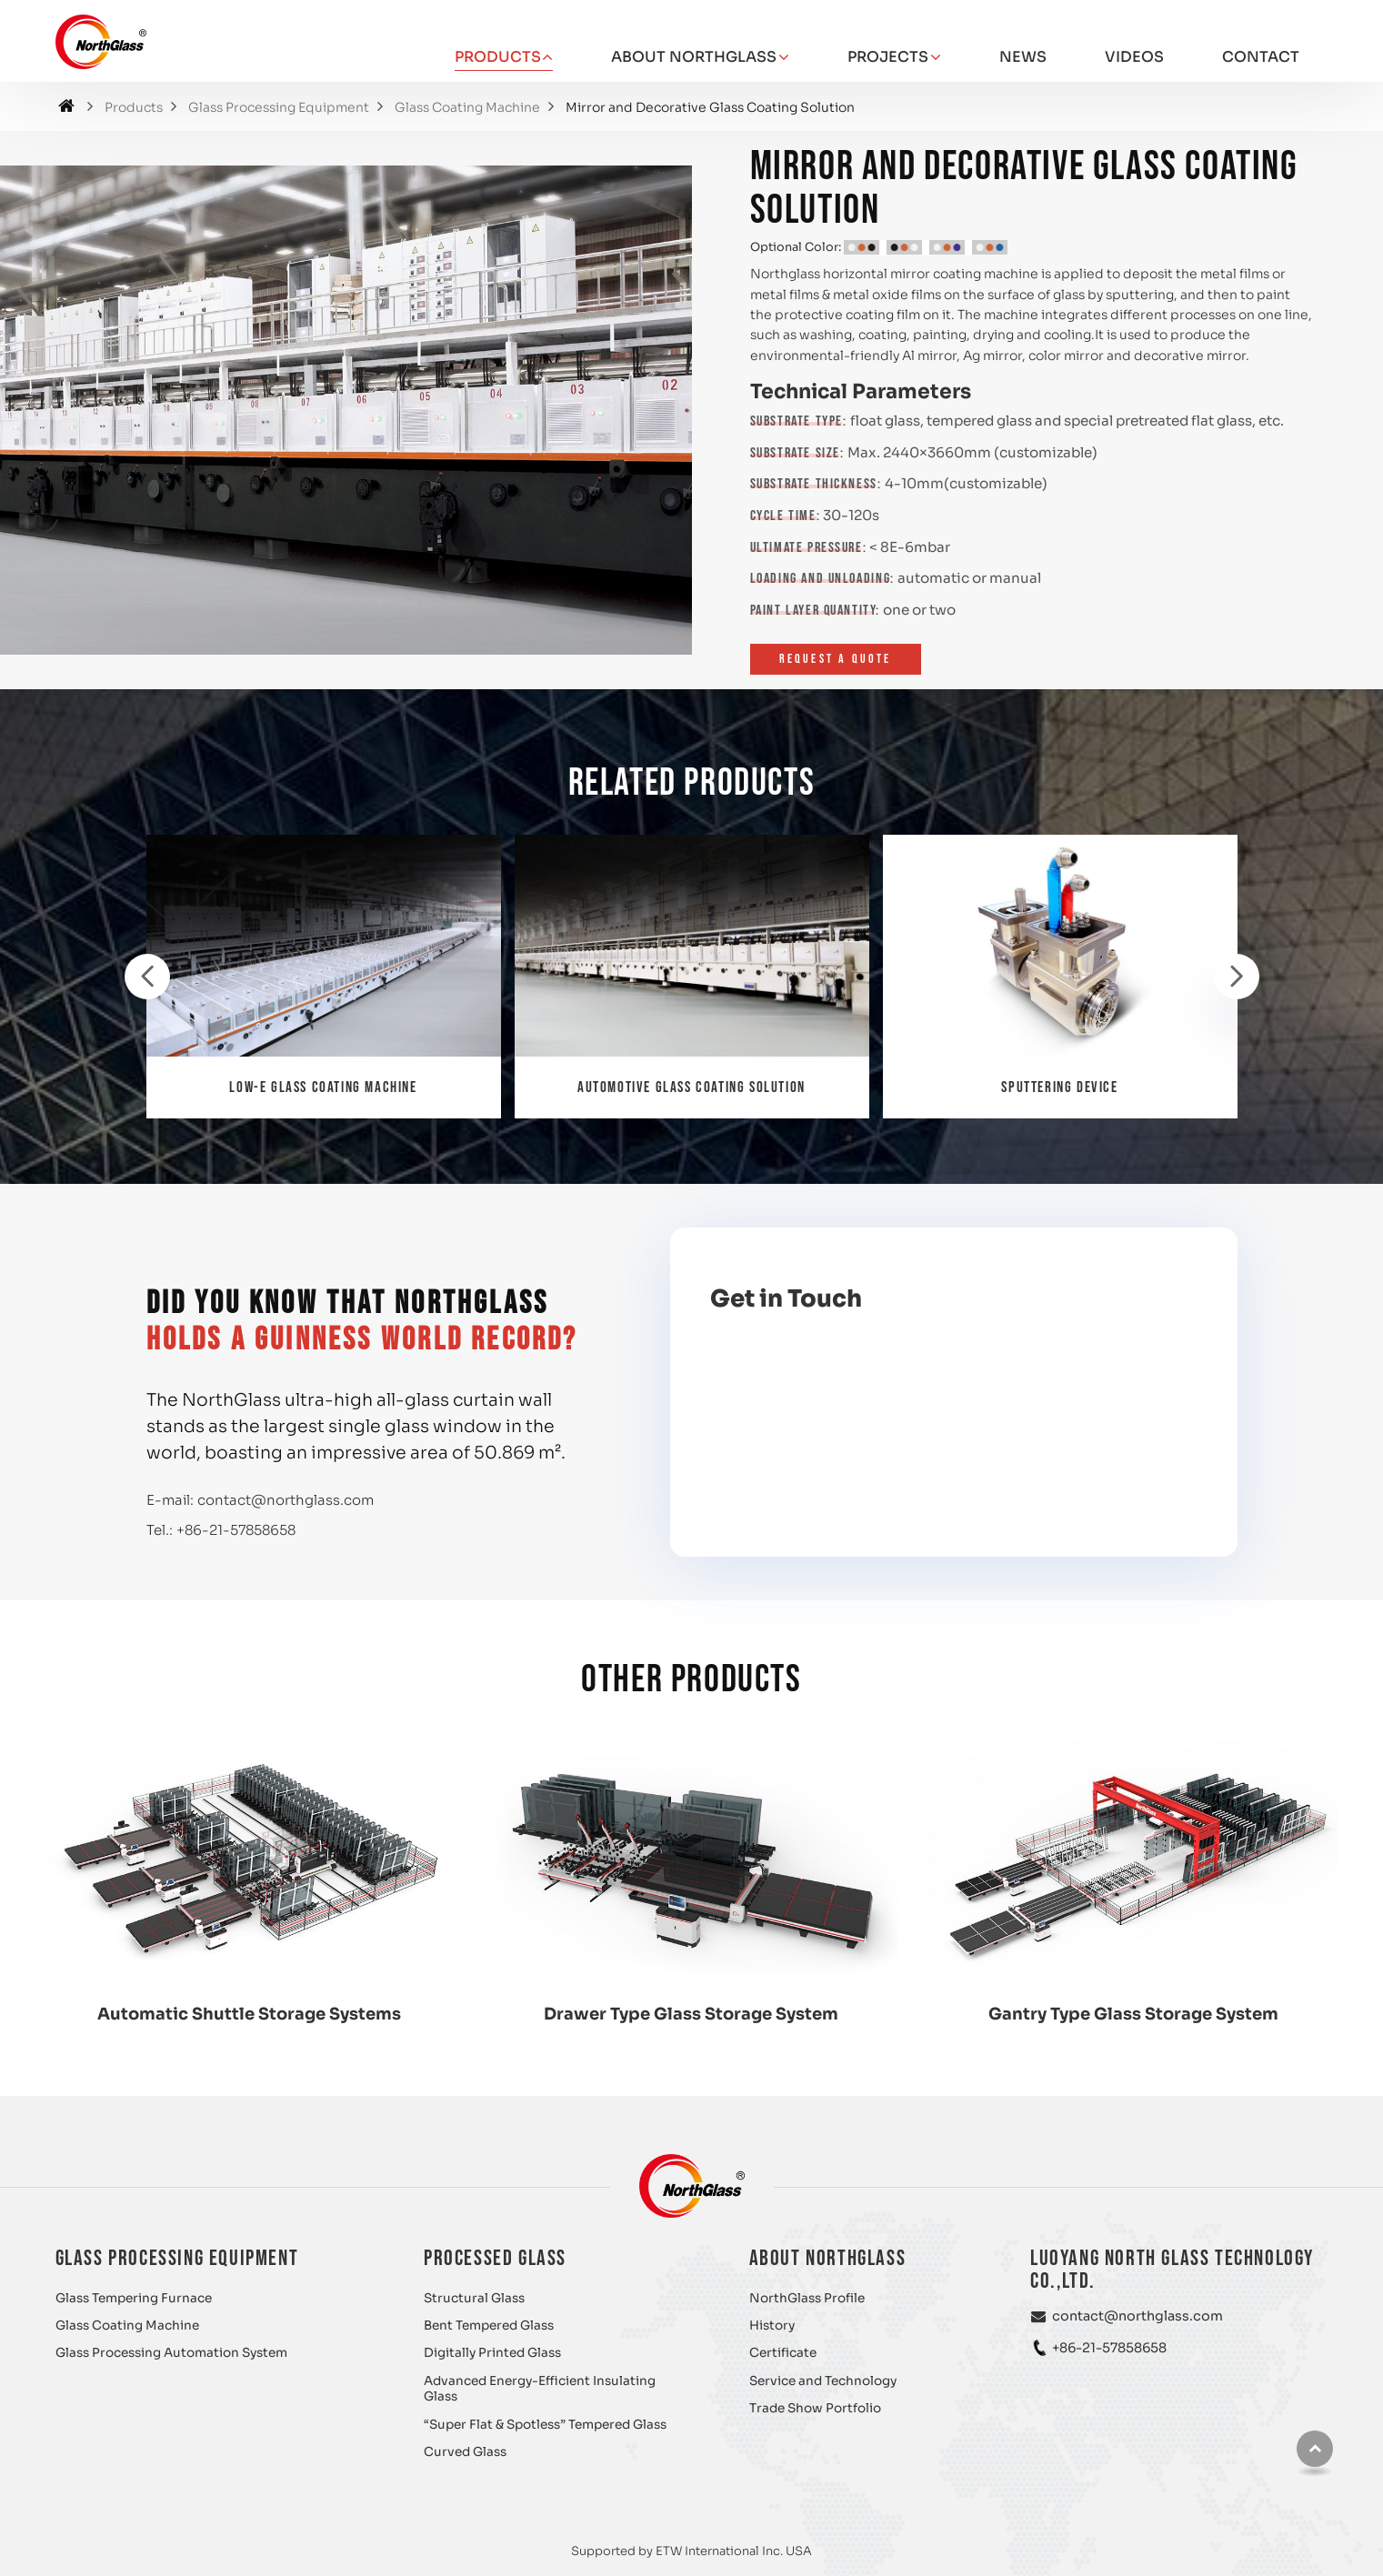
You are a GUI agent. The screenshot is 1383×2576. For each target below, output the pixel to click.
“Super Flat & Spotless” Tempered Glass (545, 2424)
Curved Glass (465, 2452)
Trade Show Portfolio (815, 2408)
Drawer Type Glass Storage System (691, 2014)
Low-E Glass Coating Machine (322, 1087)
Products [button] (498, 56)
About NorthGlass (828, 2258)
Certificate (783, 2352)
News (1023, 56)
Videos (1134, 56)
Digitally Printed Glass (492, 2352)
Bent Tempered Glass (489, 2325)
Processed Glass (495, 2258)
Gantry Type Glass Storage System (1133, 2014)
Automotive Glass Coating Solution (691, 1087)
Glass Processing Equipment (278, 107)
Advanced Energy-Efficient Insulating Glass (540, 2389)
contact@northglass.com (285, 1500)
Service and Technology (823, 2381)
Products (134, 107)
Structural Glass (474, 2298)
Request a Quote (835, 659)
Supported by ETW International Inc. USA (691, 2551)
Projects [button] (887, 56)
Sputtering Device (1059, 1087)
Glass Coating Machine (467, 107)
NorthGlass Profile (807, 2298)
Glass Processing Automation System (171, 2352)
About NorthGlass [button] (694, 56)
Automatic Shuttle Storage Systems (249, 2014)
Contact (1260, 56)
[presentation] (147, 976)
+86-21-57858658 (236, 1530)
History (772, 2325)
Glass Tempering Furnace (133, 2298)
